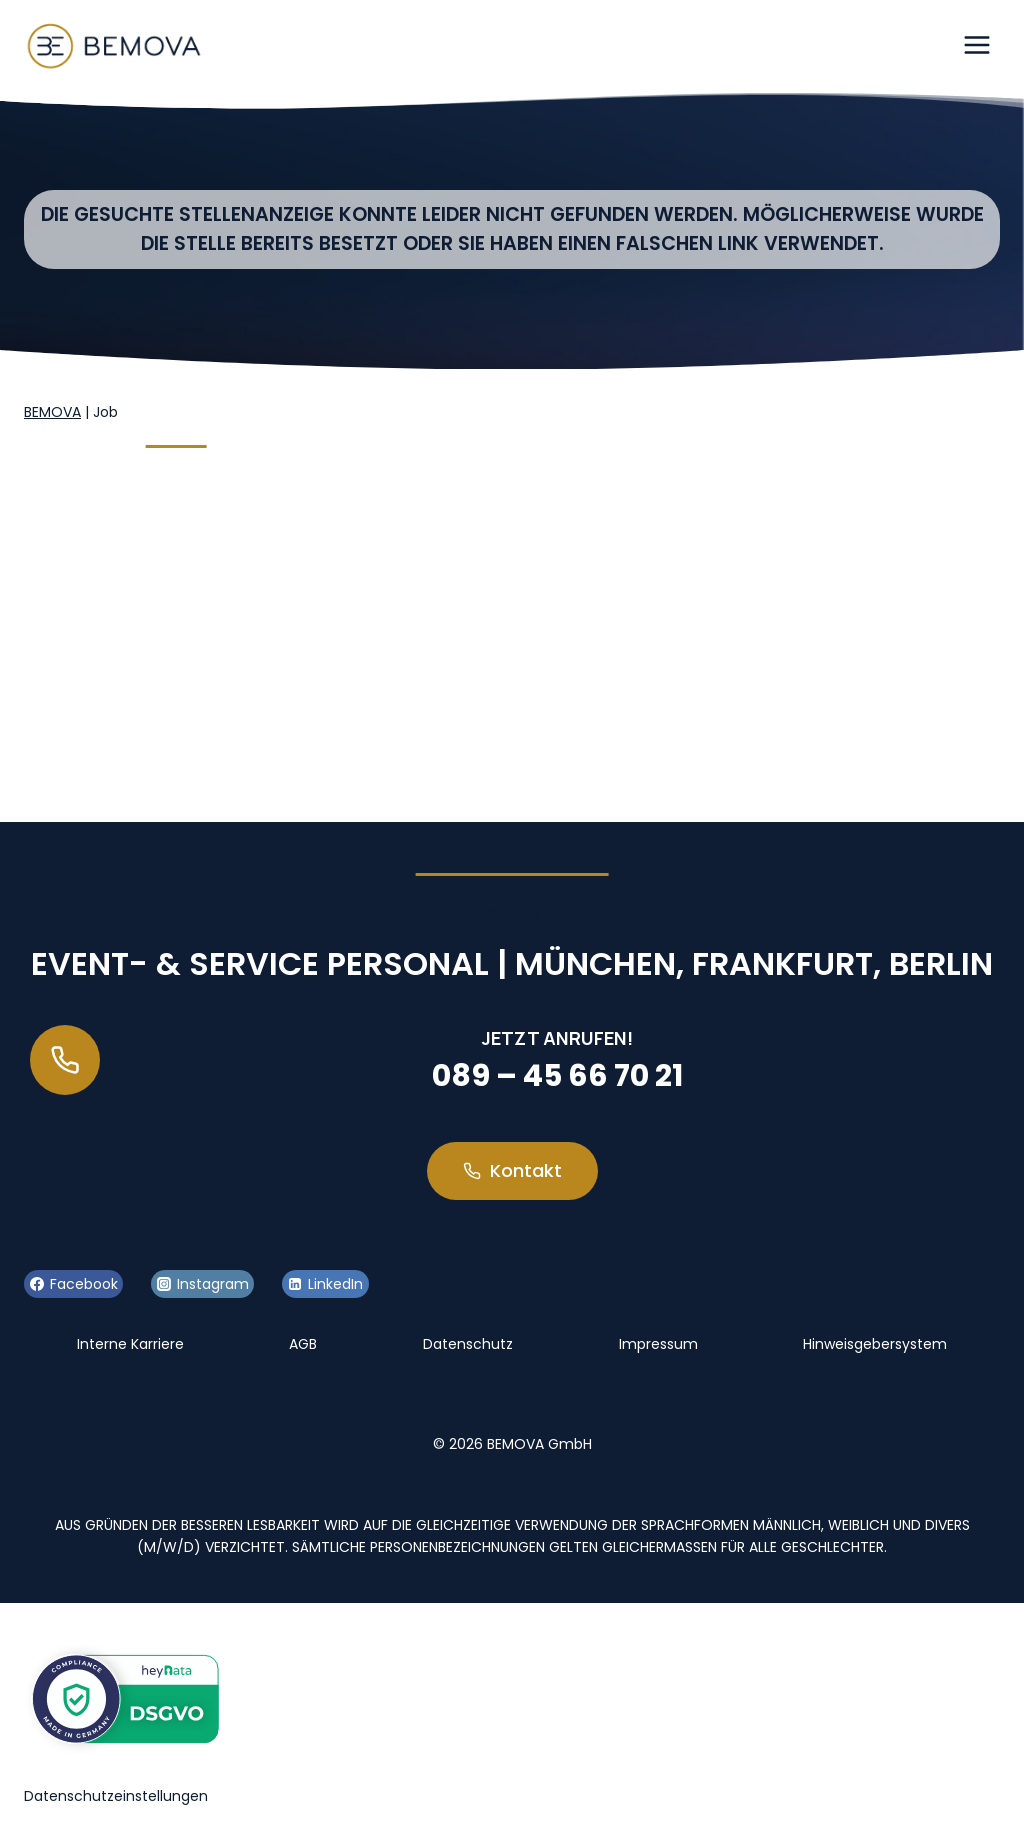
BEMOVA (52, 412)
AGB (303, 1344)
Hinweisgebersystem (875, 1344)
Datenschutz (468, 1344)
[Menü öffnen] (976, 44)
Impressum (658, 1344)
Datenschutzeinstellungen (116, 1796)
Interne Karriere (130, 1344)
